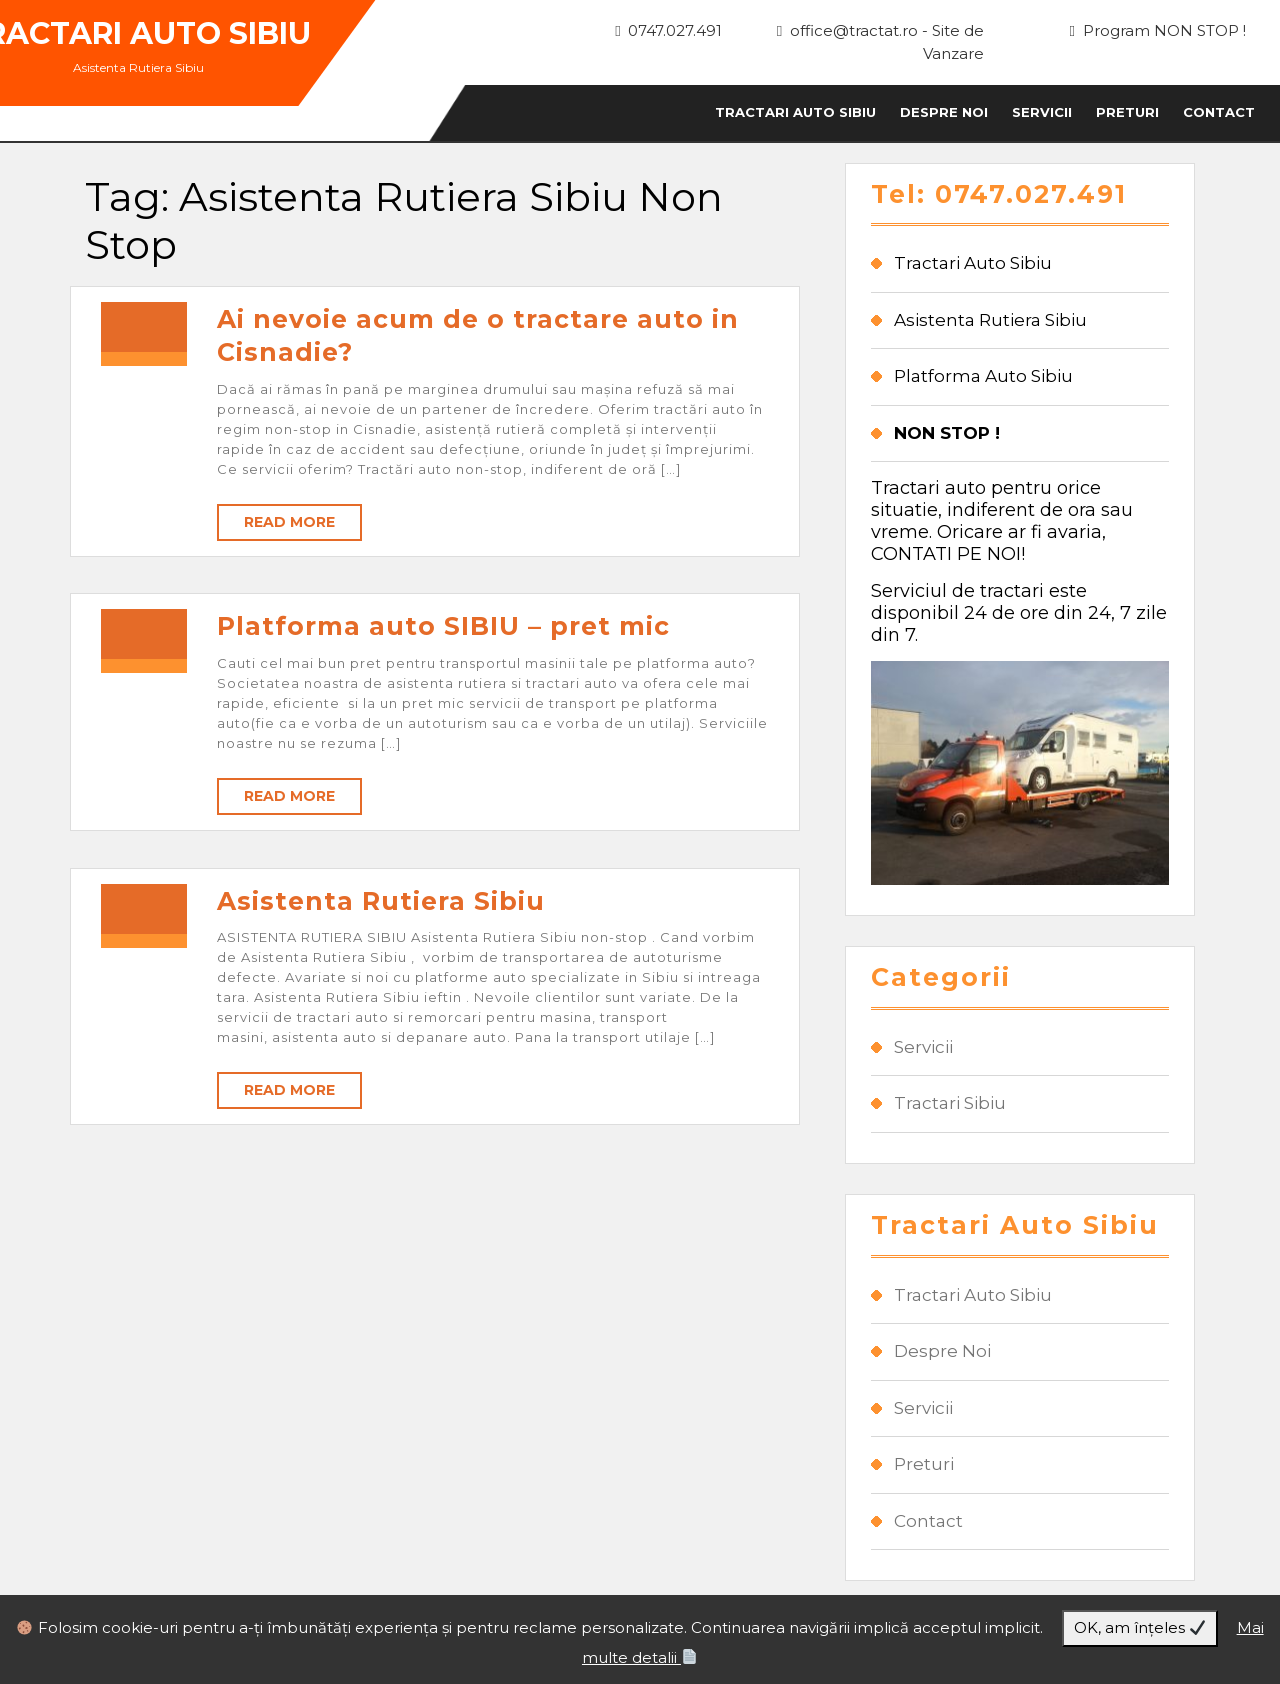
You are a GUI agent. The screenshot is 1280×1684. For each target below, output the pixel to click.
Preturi (1127, 112)
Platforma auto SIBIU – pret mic (443, 626)
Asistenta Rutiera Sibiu (381, 901)
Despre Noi (944, 112)
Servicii (1042, 112)
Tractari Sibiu (950, 1103)
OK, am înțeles (1139, 1627)
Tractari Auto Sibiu (795, 112)
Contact (1219, 112)
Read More (289, 522)
